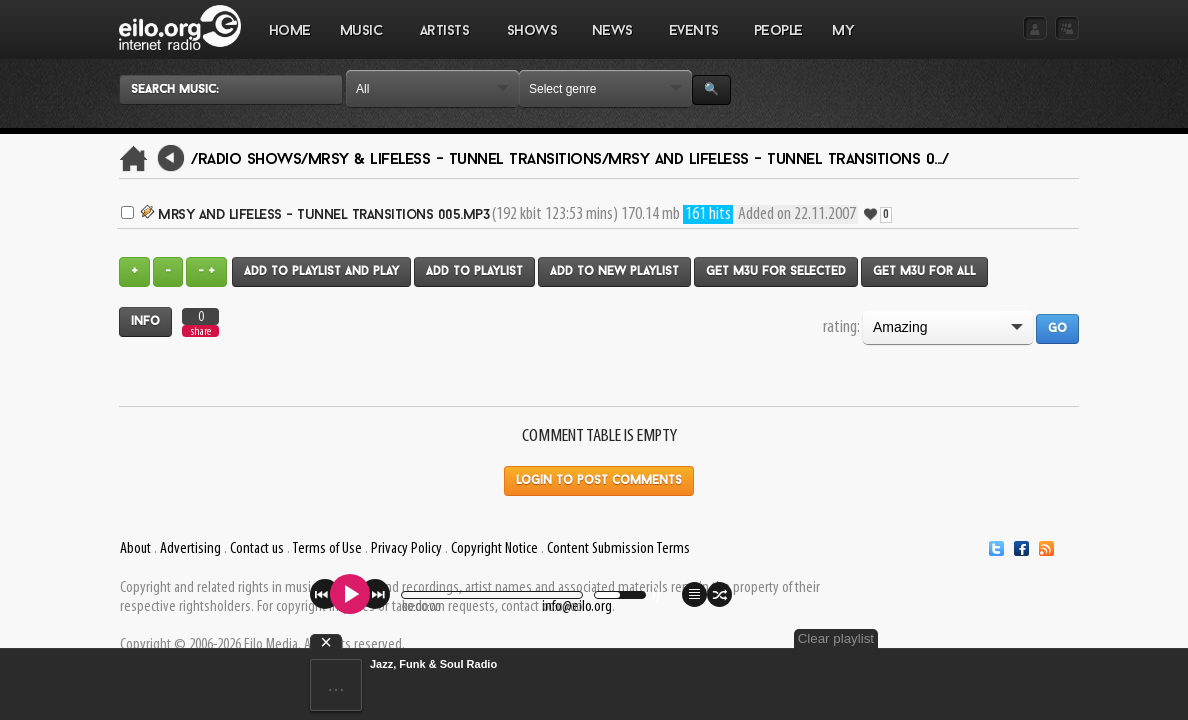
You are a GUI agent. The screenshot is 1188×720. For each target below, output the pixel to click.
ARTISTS (445, 41)
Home (290, 31)
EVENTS (693, 41)
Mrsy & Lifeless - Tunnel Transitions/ (458, 160)
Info (145, 322)
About (135, 549)
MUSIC (361, 41)
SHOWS (531, 41)
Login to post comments (599, 481)
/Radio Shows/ (249, 160)
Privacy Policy (406, 549)
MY (845, 41)
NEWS (612, 41)
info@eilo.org (577, 607)
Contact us (257, 549)
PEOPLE (778, 31)
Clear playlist (1032, 638)
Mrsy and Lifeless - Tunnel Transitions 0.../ (778, 160)
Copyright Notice (494, 549)
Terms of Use (327, 549)
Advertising (190, 549)
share (201, 331)
